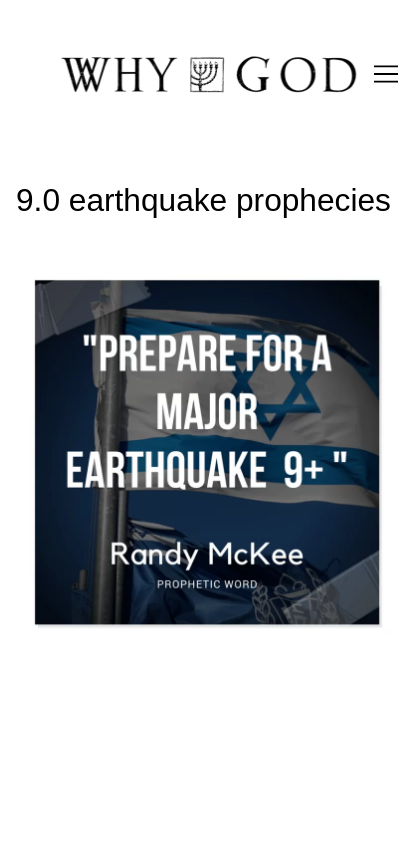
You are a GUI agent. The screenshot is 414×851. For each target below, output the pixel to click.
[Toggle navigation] (386, 74)
